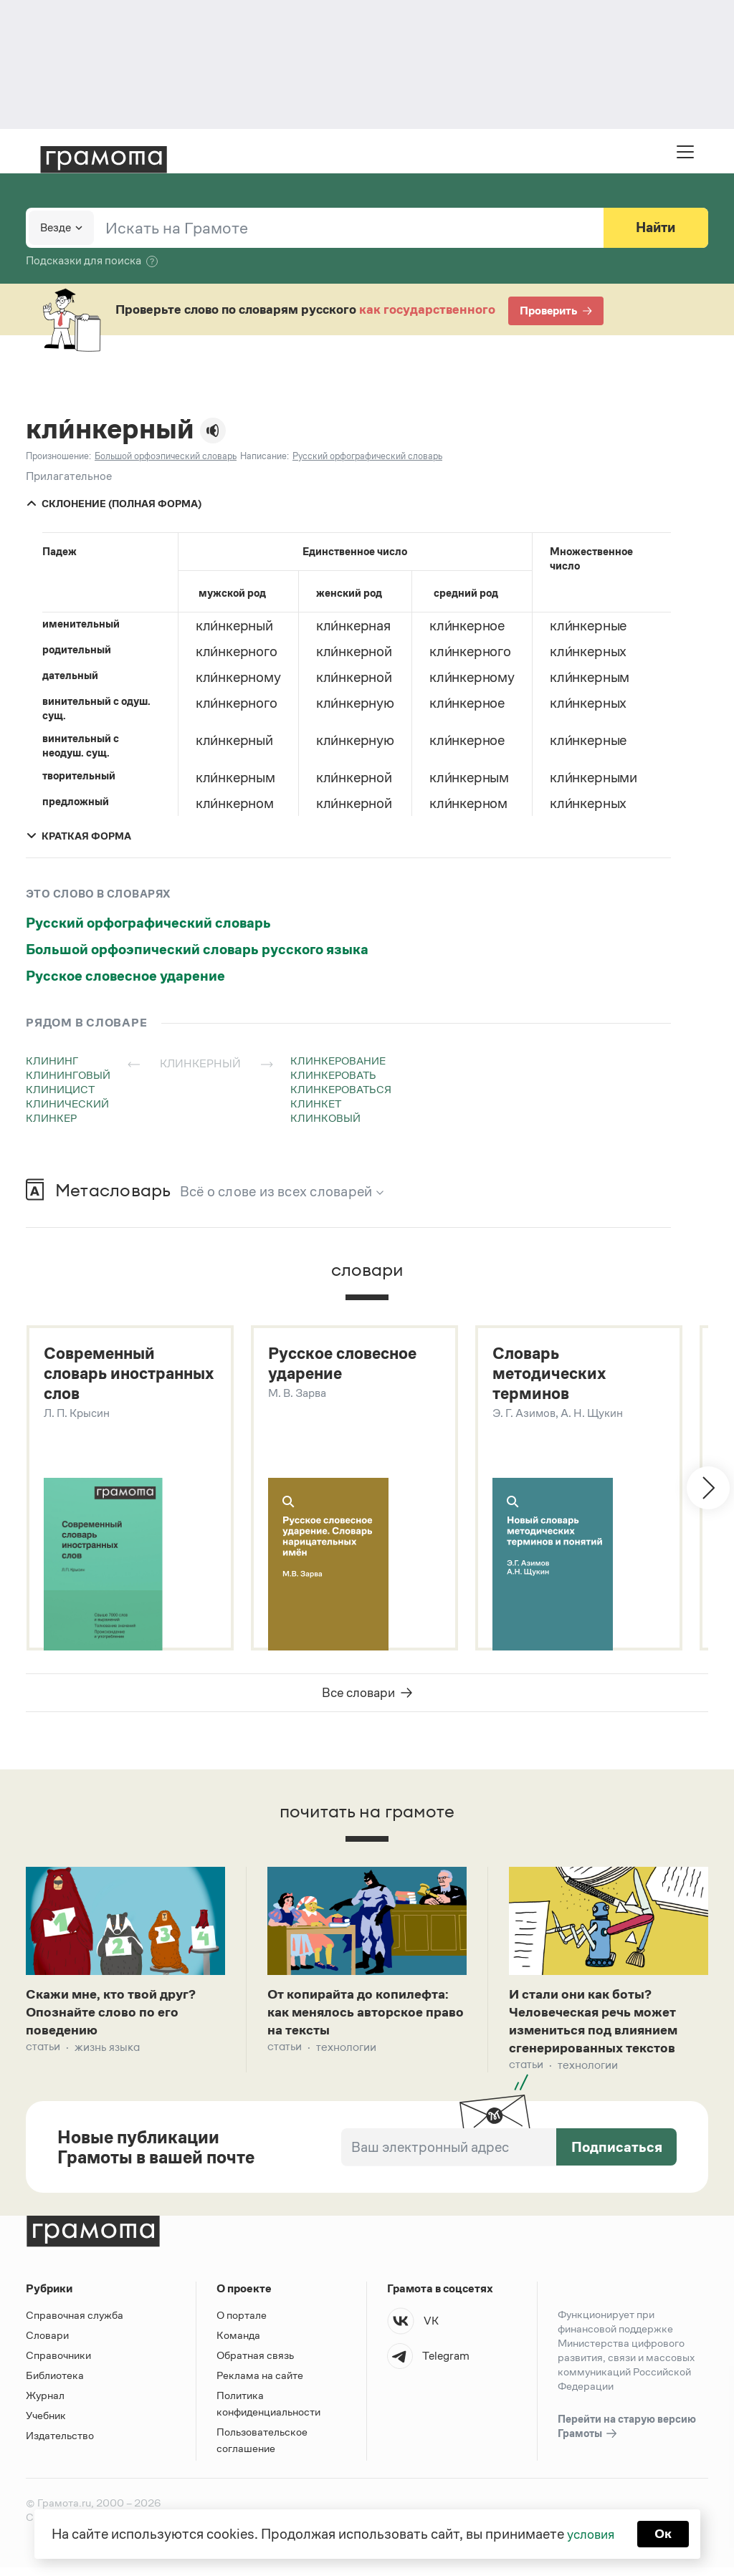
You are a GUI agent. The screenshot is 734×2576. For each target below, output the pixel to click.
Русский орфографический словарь (148, 923)
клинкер (51, 1118)
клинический (67, 1103)
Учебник (46, 2424)
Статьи (43, 2054)
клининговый (68, 1075)
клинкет (315, 1103)
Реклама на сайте (259, 2384)
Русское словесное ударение (125, 976)
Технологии (346, 2054)
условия (589, 2533)
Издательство (60, 2444)
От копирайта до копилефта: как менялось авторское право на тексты (365, 2017)
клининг (52, 1060)
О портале (241, 2323)
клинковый (325, 1118)
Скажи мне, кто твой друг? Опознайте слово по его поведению (116, 2017)
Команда (238, 2343)
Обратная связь (255, 2364)
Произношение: (58, 456)
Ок (665, 2533)
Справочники (58, 2364)
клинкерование (338, 1060)
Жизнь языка (107, 2054)
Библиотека (55, 2384)
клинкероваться (340, 1089)
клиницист (60, 1089)
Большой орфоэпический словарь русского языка (197, 949)
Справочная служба (74, 2323)
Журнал (45, 2404)
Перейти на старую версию (627, 2435)
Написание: (264, 456)
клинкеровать (333, 1075)
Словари (47, 2343)
